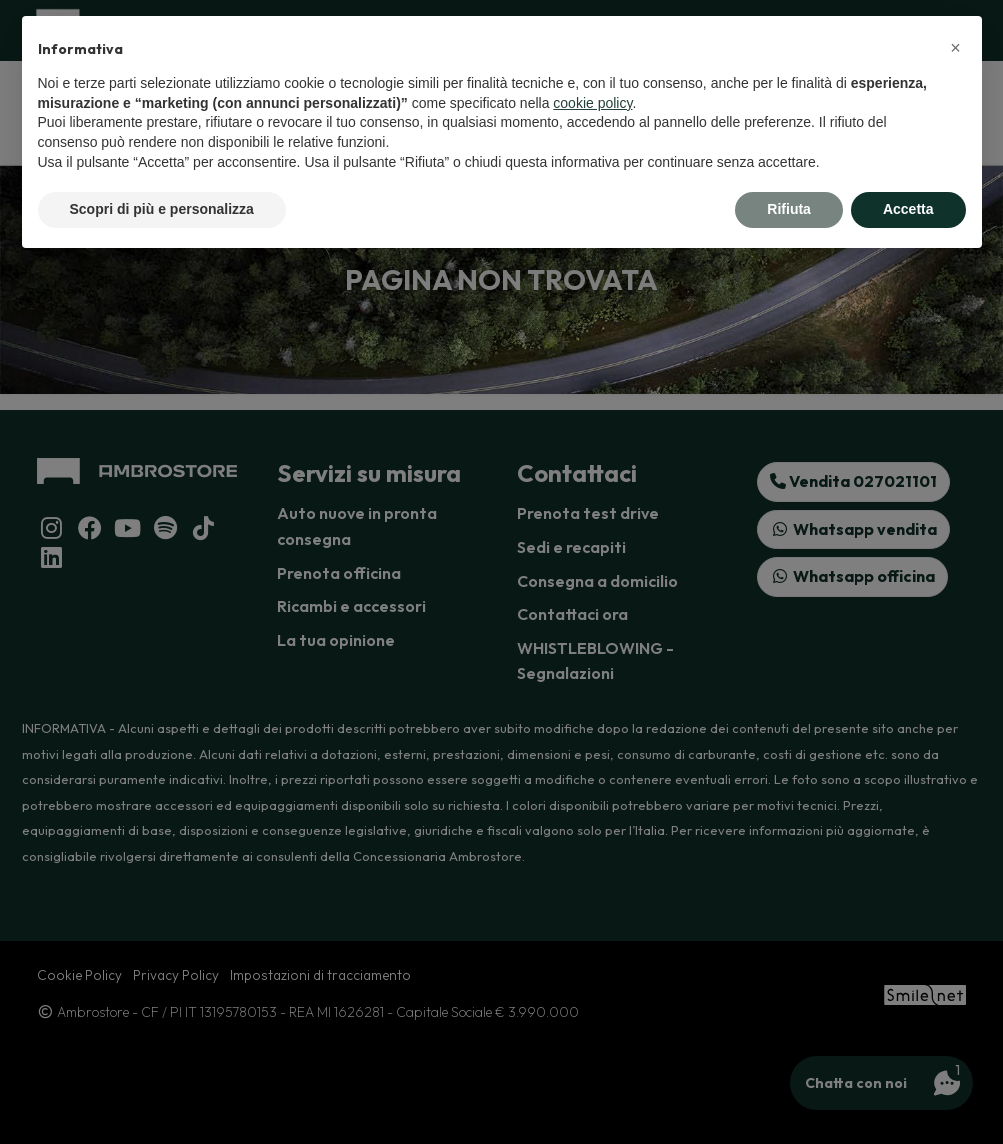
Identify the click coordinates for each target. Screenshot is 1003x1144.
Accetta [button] (908, 209)
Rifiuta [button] (789, 209)
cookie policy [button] (592, 103)
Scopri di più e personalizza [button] (162, 209)
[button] (956, 48)
